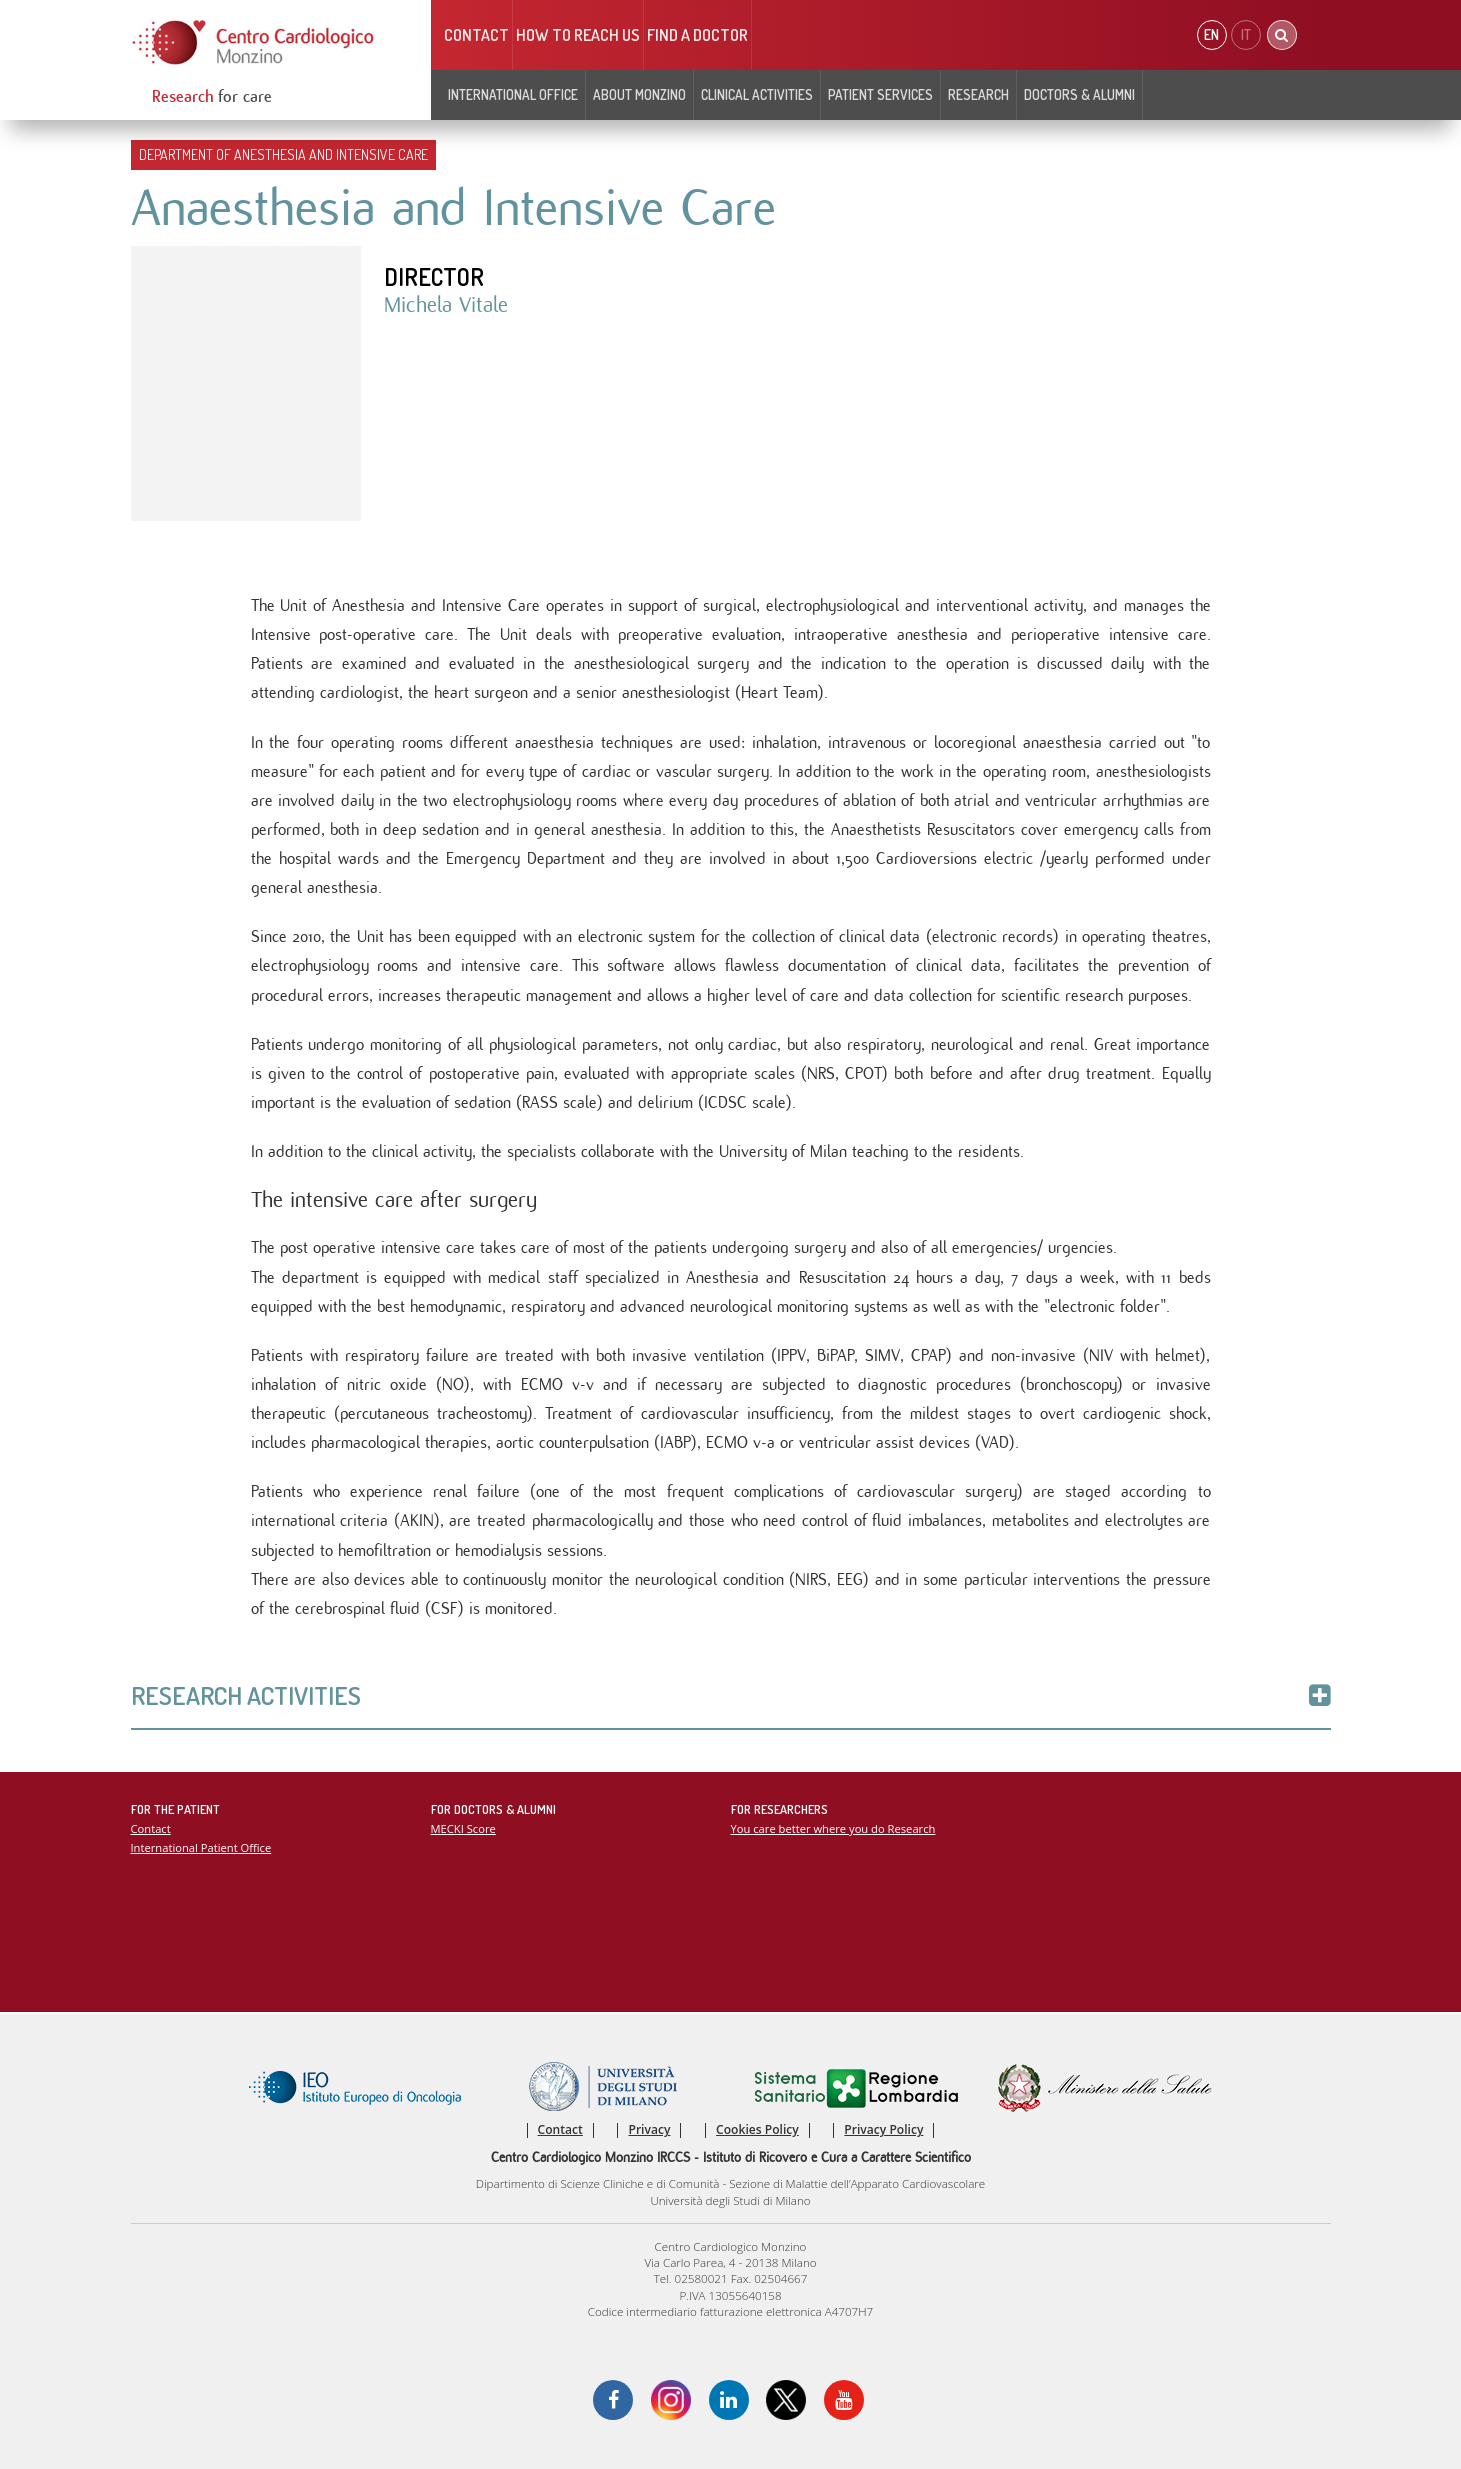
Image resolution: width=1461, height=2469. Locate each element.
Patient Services (880, 94)
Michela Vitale (446, 305)
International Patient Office (201, 1847)
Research (978, 94)
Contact (476, 35)
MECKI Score (463, 1828)
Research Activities (731, 1695)
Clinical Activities (757, 94)
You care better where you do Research (833, 1828)
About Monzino (639, 94)
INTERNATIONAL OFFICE (513, 94)
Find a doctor (697, 35)
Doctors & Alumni (1079, 94)
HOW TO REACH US (578, 35)
